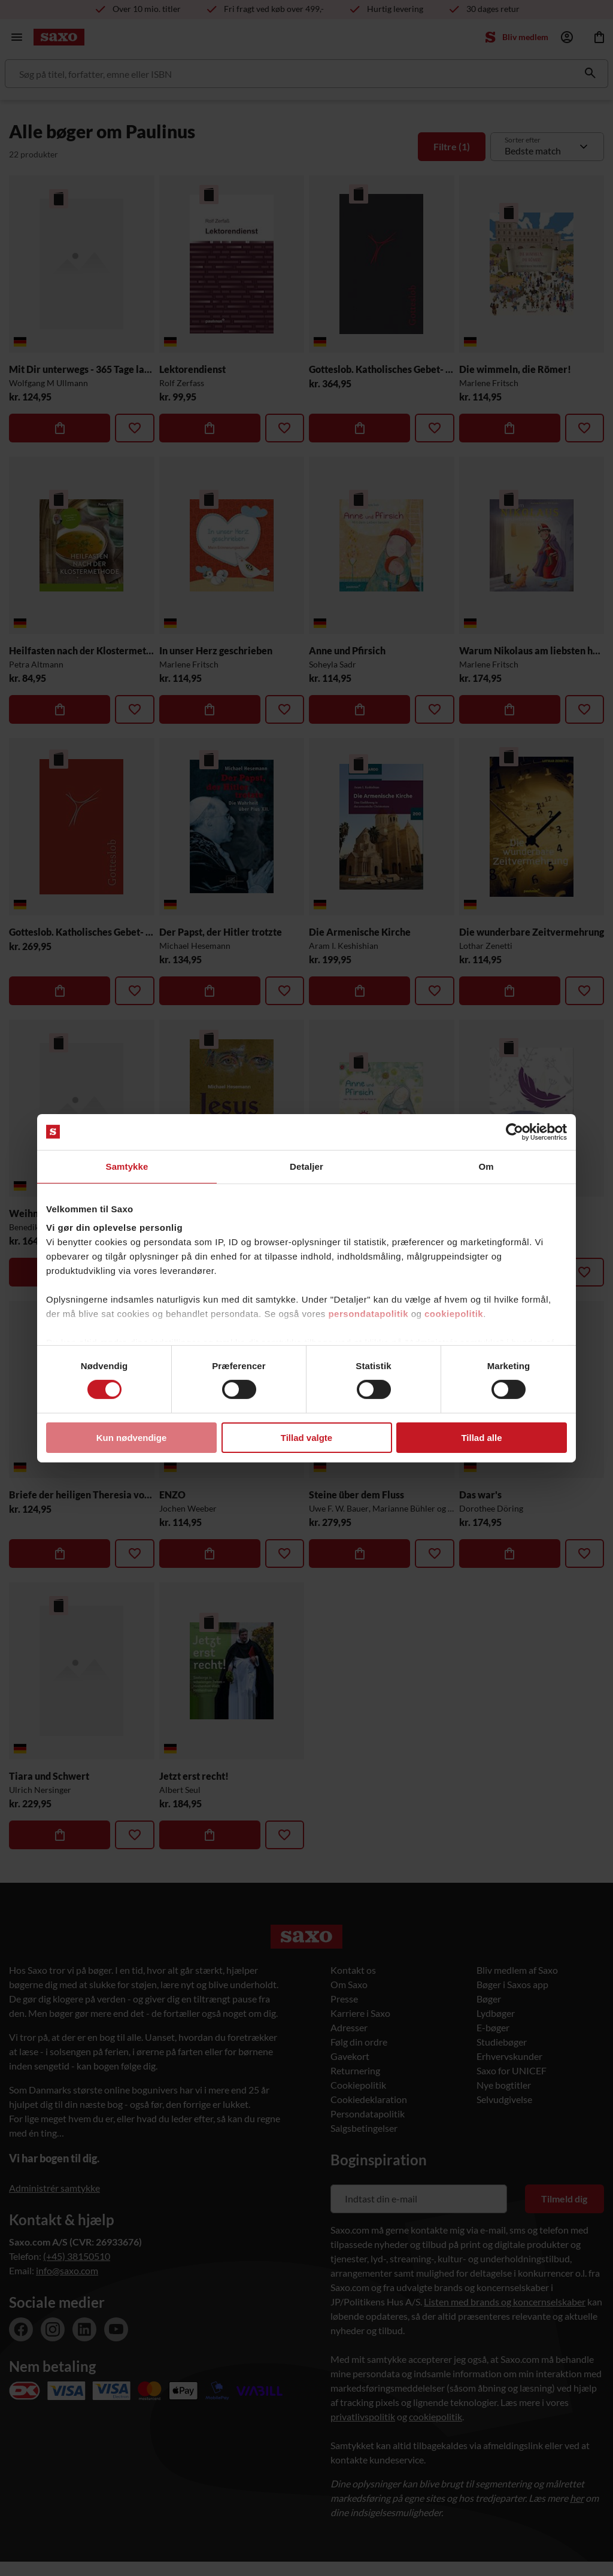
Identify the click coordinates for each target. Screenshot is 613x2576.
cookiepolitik (453, 1314)
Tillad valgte (306, 1438)
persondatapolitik (368, 1314)
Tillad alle (481, 1438)
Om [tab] (485, 1166)
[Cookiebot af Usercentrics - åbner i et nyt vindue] (514, 1131)
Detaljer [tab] (306, 1166)
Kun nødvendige (131, 1438)
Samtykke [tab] (127, 1166)
